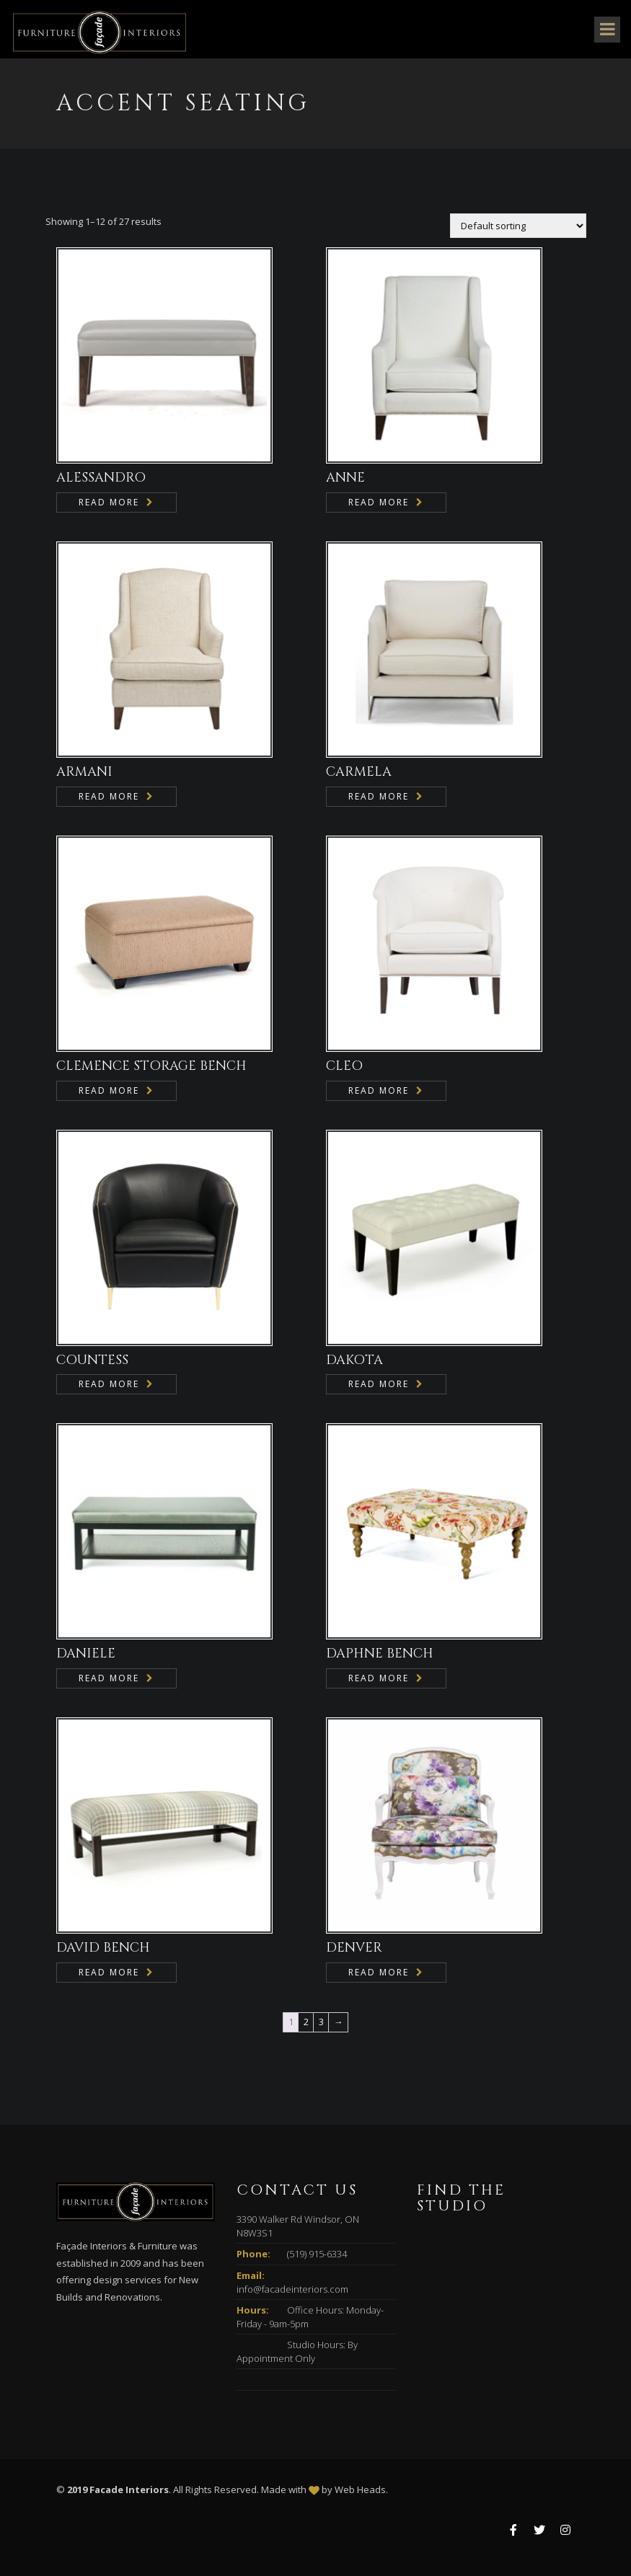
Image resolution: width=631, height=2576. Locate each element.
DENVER (354, 1948)
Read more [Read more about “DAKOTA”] (378, 1384)
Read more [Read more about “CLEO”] (378, 1090)
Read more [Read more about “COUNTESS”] (109, 1384)
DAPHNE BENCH (379, 1654)
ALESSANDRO (101, 478)
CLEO (344, 1066)
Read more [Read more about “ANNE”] (378, 502)
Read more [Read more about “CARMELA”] (378, 796)
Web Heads (360, 2489)
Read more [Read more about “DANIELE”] (109, 1678)
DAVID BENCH (103, 1948)
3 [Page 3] (321, 2021)
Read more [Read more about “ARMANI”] (109, 796)
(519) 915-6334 (317, 2253)
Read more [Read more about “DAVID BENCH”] (109, 1972)
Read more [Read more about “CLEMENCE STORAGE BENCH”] (109, 1090)
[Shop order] (518, 225)
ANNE (345, 478)
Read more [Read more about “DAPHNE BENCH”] (378, 1678)
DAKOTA (354, 1360)
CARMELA (359, 772)
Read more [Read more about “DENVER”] (378, 1972)
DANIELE (85, 1654)
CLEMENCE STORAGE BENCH (151, 1066)
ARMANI (84, 772)
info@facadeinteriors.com (292, 2289)
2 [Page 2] (306, 2021)
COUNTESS (92, 1360)
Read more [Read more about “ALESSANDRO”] (109, 502)
